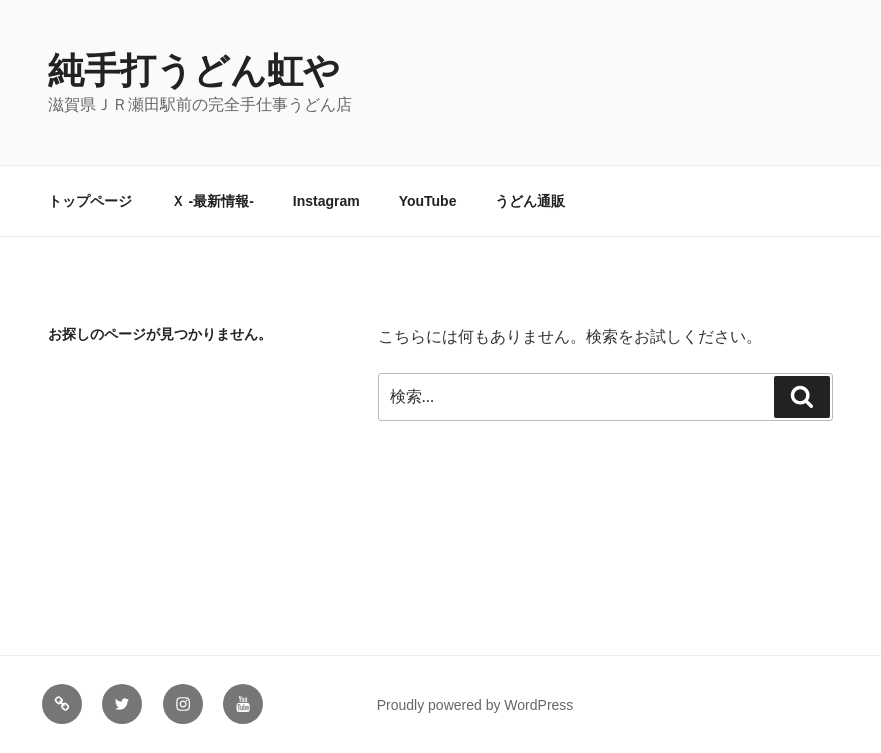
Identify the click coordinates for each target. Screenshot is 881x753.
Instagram (326, 201)
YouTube (428, 201)
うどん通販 (530, 201)
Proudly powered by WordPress (475, 705)
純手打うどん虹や (194, 70)
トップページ (90, 201)
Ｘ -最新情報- (212, 201)
